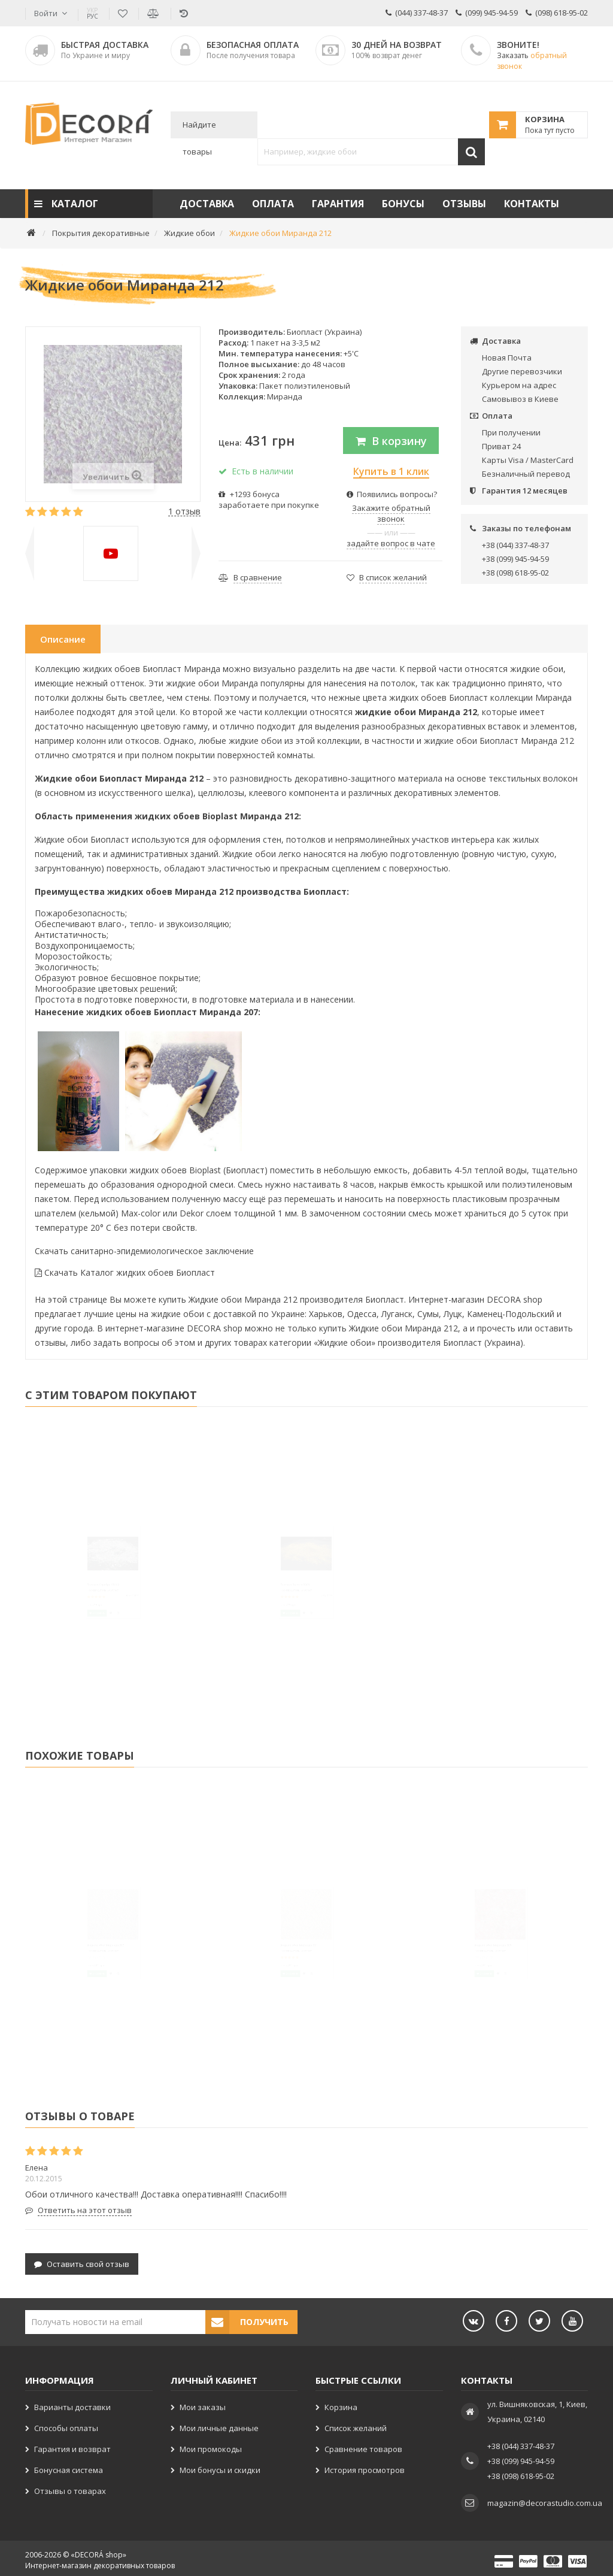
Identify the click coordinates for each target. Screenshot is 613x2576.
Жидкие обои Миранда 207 (89, 1970)
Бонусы (403, 203)
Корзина (340, 2403)
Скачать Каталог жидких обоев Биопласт (125, 1272)
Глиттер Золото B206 (270, 1612)
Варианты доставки (72, 2403)
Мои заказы (203, 2403)
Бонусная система (68, 2465)
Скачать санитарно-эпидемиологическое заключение (144, 1251)
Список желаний (355, 2423)
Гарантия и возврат (72, 2444)
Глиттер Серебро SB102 (81, 1612)
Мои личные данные (219, 2423)
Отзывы (464, 203)
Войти (45, 13)
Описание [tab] (63, 639)
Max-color (140, 1213)
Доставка (207, 203)
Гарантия (338, 203)
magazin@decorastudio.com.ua (544, 2498)
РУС (92, 13)
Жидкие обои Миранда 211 (282, 1970)
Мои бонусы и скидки (220, 2465)
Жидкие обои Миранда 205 (476, 1970)
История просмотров (364, 2465)
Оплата (273, 203)
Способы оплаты (66, 2423)
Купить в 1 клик (391, 471)
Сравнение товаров (363, 2444)
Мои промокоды (211, 2444)
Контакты (531, 203)
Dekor (192, 1213)
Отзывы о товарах (70, 2486)
